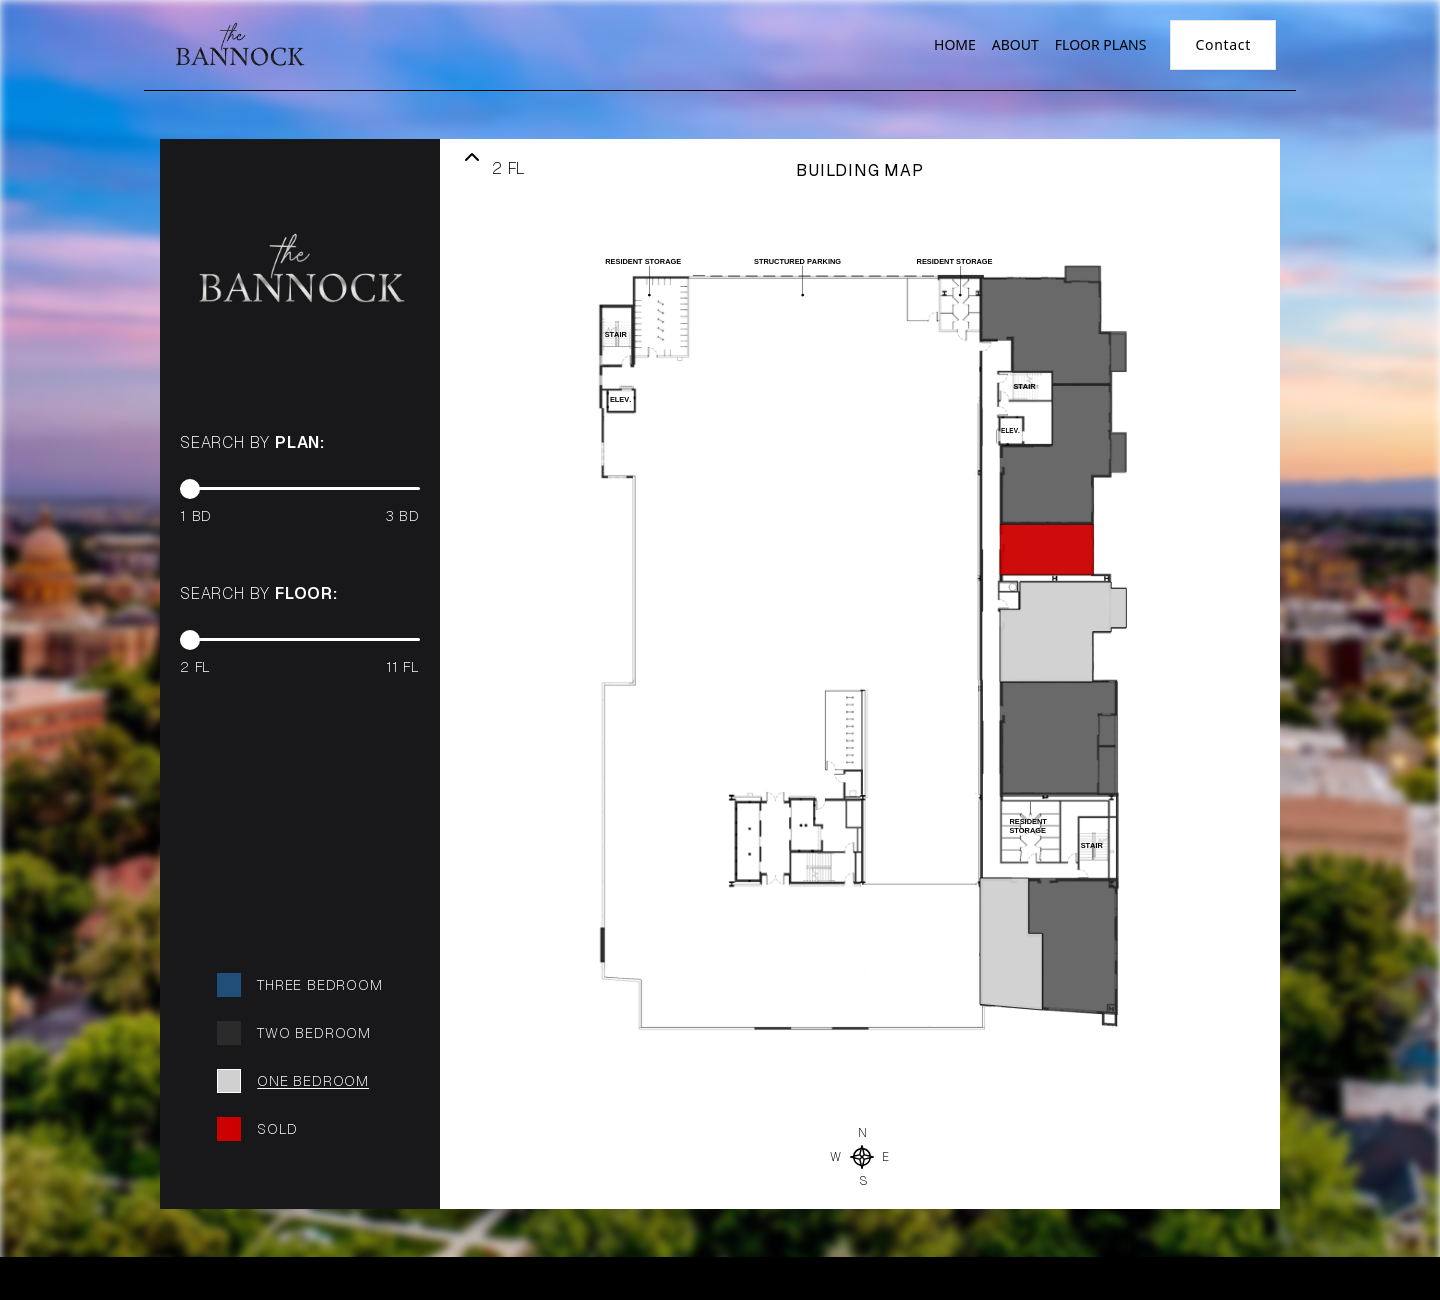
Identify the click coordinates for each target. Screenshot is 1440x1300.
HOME (955, 44)
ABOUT (1015, 44)
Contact (1223, 44)
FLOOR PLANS (1101, 44)
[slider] (190, 489)
